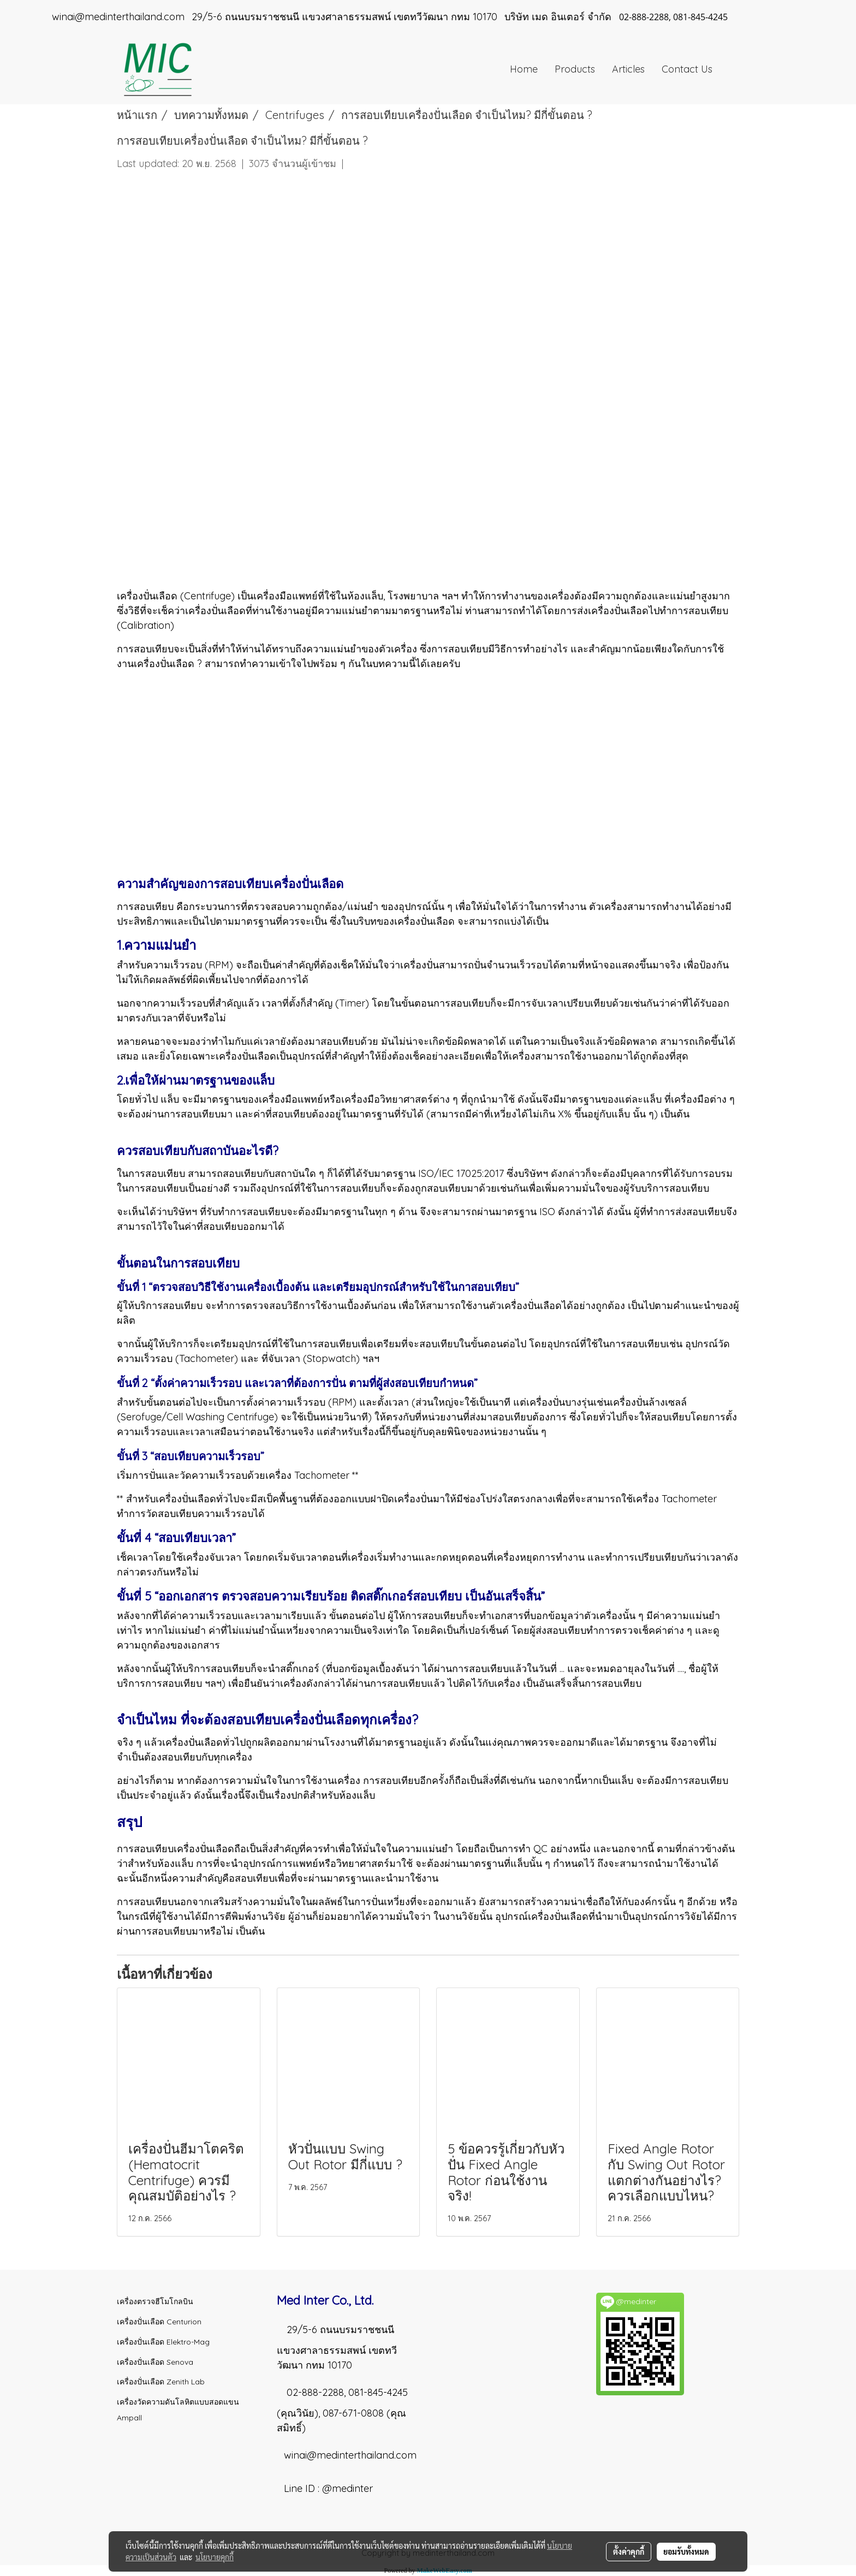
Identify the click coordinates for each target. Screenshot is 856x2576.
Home (524, 69)
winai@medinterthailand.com (350, 2455)
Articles (628, 69)
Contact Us (687, 69)
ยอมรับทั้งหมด (686, 2551)
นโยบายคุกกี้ (214, 2557)
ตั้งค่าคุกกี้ (628, 2551)
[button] (730, 69)
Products (575, 69)
